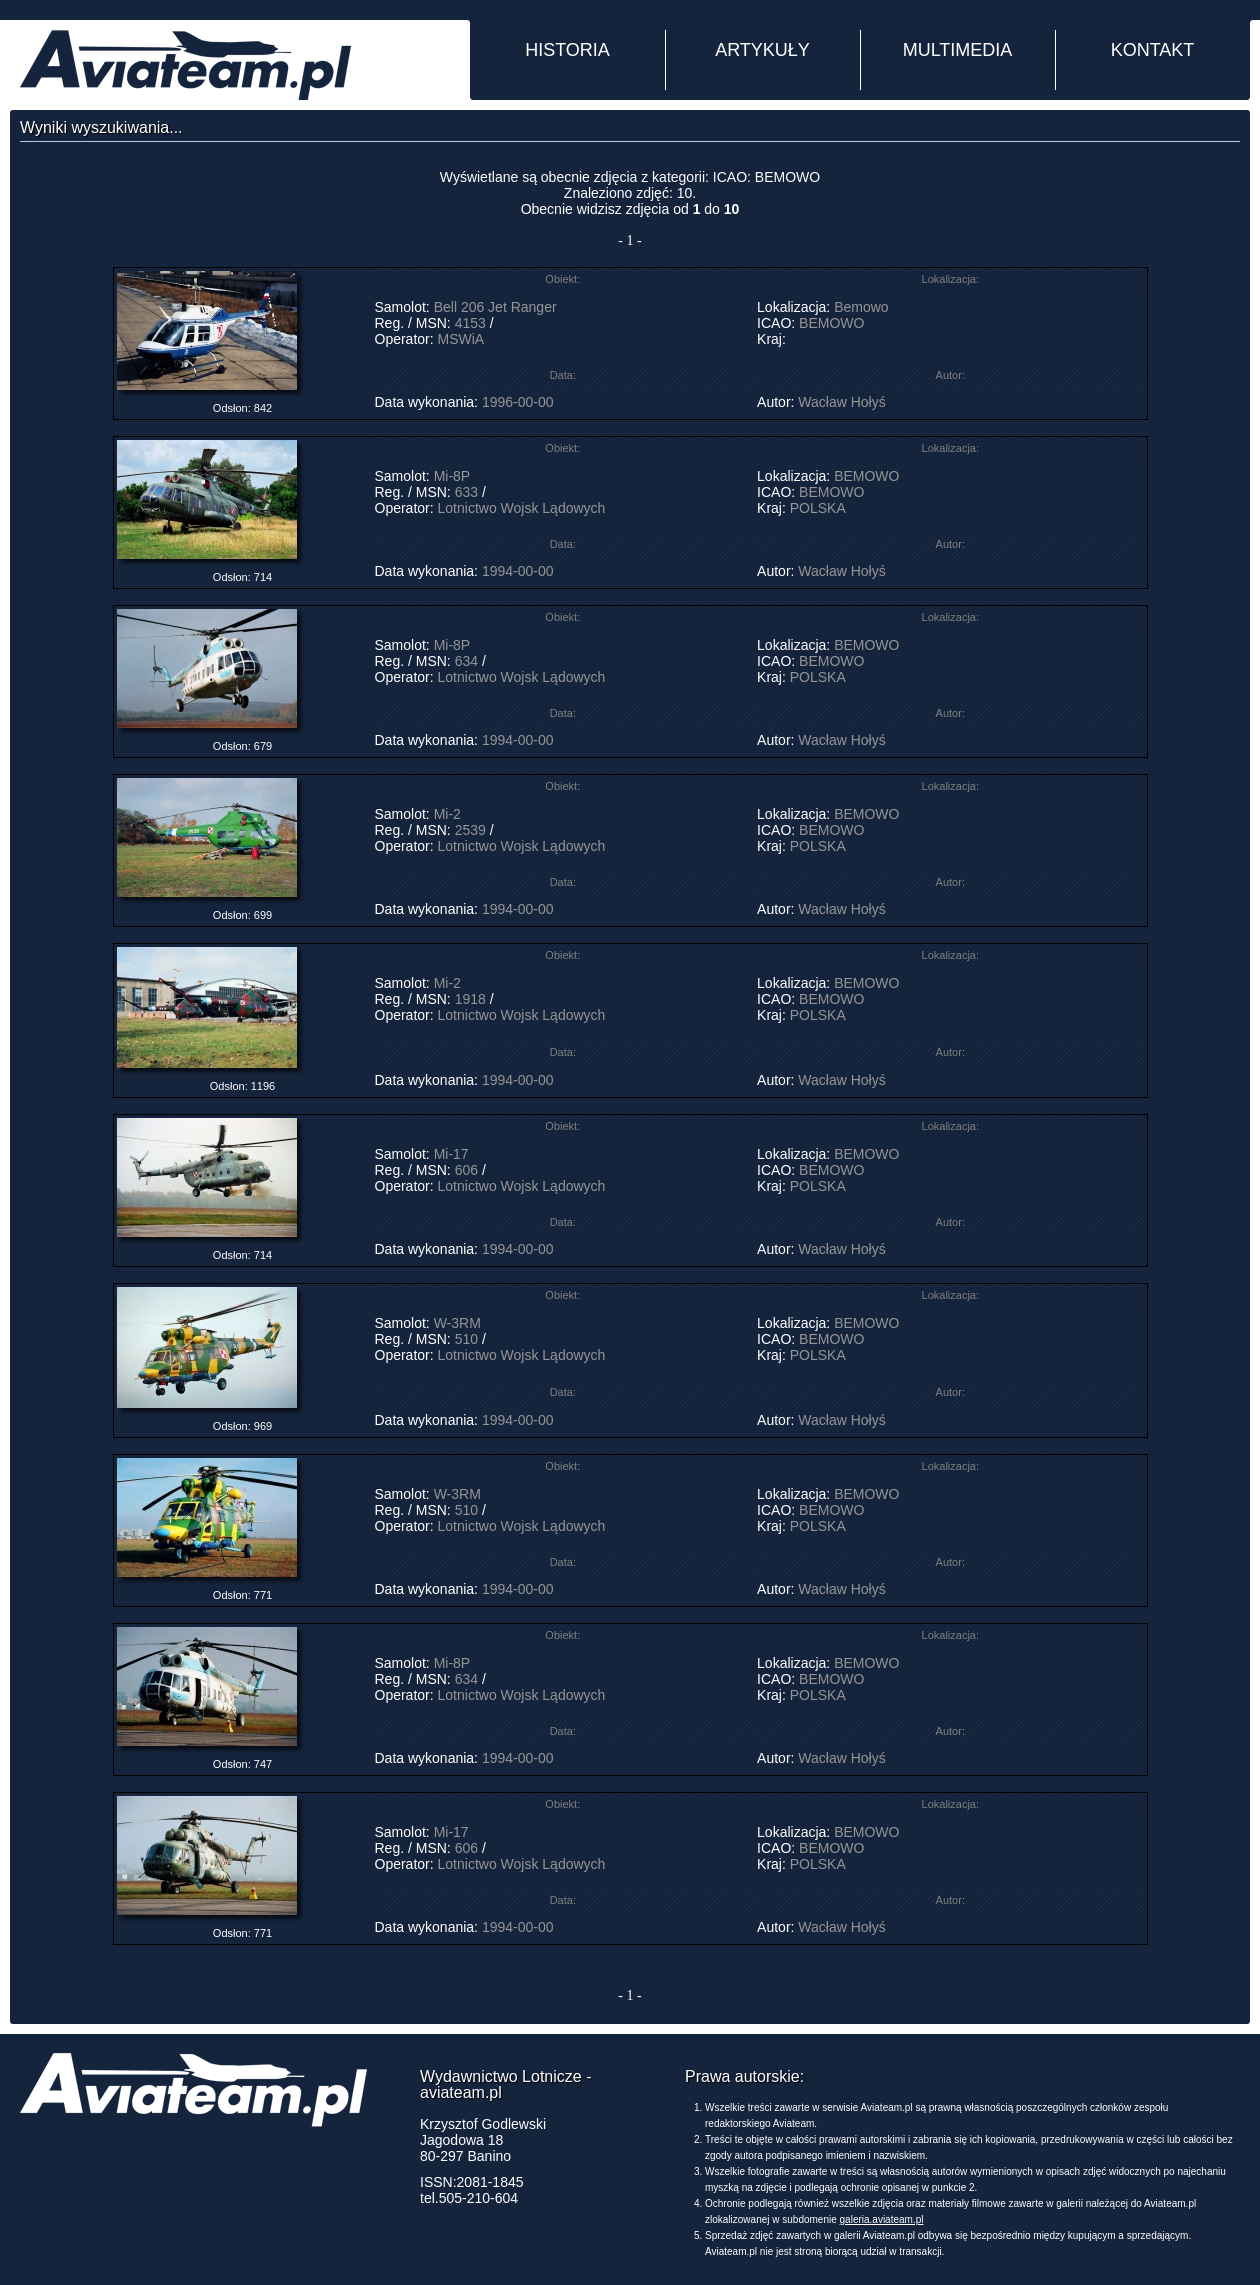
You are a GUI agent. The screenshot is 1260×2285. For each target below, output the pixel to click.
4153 (470, 323)
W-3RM (457, 1323)
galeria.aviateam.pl (882, 2219)
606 (466, 1170)
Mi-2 (447, 814)
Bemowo (861, 307)
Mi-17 (451, 1154)
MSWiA (461, 339)
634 (466, 661)
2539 (470, 830)
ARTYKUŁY (762, 50)
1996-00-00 (518, 402)
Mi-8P (452, 476)
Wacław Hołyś (841, 402)
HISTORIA (567, 50)
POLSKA (818, 508)
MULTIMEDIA (958, 50)
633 (466, 492)
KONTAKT (1153, 50)
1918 (470, 999)
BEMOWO (831, 323)
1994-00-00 (518, 571)
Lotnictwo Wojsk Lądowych (522, 508)
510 (466, 1339)
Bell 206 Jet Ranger (495, 307)
